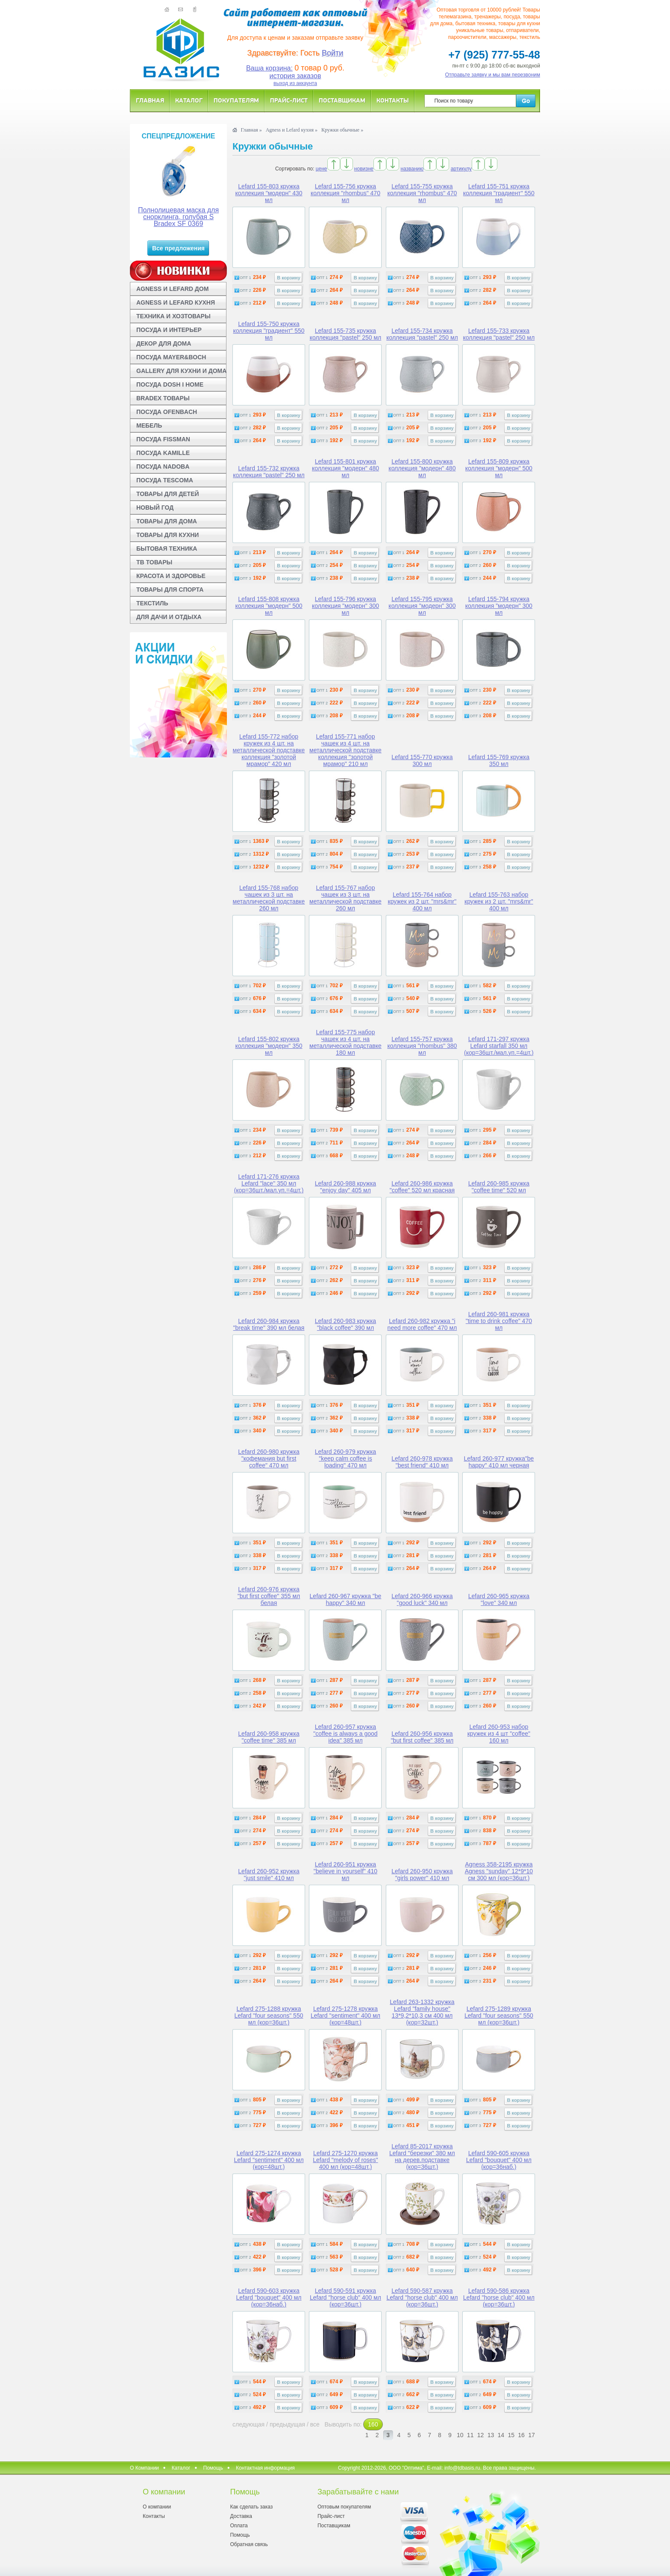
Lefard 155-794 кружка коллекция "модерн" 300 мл (498, 606)
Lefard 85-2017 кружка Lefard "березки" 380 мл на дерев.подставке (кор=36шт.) (422, 2156)
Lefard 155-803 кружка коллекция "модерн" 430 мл (268, 193)
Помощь (213, 2468)
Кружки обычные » (342, 130)
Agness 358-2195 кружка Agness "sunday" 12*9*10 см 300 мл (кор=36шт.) (499, 1871)
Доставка (241, 2516)
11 (470, 2435)
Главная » (251, 130)
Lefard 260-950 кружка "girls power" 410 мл (422, 1874)
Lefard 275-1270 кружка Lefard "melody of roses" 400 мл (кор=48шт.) (345, 2160)
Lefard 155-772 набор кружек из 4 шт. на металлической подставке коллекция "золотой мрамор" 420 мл (269, 750)
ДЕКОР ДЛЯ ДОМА (163, 343)
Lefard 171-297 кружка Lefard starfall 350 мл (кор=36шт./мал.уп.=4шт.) (499, 1046)
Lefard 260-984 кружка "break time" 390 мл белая (269, 1324)
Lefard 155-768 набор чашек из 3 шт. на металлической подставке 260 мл (269, 898)
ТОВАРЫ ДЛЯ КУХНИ (167, 534)
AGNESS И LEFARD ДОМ (172, 288)
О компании (157, 2507)
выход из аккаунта (295, 83)
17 (531, 2435)
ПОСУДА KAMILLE (163, 452)
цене (321, 169)
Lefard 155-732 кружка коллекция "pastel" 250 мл (269, 471)
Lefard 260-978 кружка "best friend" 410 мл (422, 1462)
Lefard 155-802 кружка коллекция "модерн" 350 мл (268, 1046)
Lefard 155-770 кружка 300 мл (422, 760)
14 (501, 2435)
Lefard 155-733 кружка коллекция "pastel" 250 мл (499, 334)
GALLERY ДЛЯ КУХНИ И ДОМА (181, 370)
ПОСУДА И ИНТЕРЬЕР (169, 329)
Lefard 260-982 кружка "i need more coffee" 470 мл (422, 1324)
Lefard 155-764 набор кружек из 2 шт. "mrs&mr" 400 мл (422, 901)
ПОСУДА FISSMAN (163, 439)
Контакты (392, 100)
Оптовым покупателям (344, 2507)
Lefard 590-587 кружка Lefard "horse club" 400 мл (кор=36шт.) (422, 2297)
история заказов (295, 75)
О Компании (144, 2468)
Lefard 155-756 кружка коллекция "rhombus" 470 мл (345, 193)
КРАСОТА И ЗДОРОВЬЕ (171, 575)
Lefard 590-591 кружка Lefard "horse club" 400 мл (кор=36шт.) (345, 2297)
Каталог (189, 100)
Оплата (238, 2526)
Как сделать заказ (251, 2507)
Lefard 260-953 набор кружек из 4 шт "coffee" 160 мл (498, 1733)
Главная (150, 100)
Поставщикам (342, 100)
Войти (332, 53)
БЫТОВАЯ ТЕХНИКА (166, 548)
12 (480, 2435)
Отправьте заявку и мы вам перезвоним (493, 75)
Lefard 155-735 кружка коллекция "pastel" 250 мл (346, 334)
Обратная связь (248, 2544)
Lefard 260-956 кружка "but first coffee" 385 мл (422, 1737)
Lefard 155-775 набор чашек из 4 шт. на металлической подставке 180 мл (345, 1042)
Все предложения (178, 248)
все (315, 2424)
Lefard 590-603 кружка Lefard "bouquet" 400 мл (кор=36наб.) (268, 2297)
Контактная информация (265, 2468)
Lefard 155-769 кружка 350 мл (498, 760)
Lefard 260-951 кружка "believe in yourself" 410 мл (345, 1871)
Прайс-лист (289, 100)
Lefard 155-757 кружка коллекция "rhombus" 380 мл (422, 1046)
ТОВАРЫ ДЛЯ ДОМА (166, 521)
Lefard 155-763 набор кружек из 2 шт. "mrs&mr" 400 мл (498, 901)
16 (521, 2435)
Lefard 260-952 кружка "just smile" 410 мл (268, 1874)
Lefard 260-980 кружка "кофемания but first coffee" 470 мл (268, 1458)
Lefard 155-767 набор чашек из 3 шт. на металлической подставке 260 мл (345, 898)
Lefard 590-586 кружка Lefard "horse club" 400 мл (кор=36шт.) (499, 2297)
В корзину (288, 277)
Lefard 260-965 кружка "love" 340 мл (498, 1599)
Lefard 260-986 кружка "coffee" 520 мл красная (422, 1187)
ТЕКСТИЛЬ (152, 603)
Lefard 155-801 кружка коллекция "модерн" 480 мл (345, 468)
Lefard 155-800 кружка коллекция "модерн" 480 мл (421, 468)
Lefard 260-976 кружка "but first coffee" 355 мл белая (269, 1596)
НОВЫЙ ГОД (154, 507)
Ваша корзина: (269, 68)
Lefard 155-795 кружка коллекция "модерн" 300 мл (421, 606)
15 (511, 2435)
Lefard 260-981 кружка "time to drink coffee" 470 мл (499, 1321)
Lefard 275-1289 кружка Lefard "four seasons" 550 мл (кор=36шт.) (498, 2015)
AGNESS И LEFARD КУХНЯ (175, 302)
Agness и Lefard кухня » (291, 130)
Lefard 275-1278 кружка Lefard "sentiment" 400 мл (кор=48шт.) (345, 2015)
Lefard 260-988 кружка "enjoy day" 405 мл (345, 1187)
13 (491, 2435)
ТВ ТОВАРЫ (154, 562)
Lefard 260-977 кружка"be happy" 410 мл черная (499, 1462)
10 (460, 2435)
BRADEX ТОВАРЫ (163, 398)
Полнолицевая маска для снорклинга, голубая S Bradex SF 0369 (178, 216)
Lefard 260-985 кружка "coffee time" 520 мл (498, 1187)
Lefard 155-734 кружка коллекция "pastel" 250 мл (422, 334)
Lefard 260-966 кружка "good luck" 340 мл (422, 1599)
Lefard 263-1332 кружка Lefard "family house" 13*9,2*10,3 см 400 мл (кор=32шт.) (422, 2012)
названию (411, 169)
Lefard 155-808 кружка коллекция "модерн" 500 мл (268, 606)
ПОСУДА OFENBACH (166, 411)
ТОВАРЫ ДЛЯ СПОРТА (169, 589)
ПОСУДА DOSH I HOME (169, 384)
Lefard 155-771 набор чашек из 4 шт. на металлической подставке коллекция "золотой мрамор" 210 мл (345, 750)
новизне (363, 169)
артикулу (461, 169)
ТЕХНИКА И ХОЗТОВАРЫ (173, 316)
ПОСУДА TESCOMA (164, 480)
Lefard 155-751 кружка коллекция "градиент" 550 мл (499, 193)
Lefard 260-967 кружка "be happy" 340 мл (346, 1599)
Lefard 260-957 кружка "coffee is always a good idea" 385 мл (345, 1733)
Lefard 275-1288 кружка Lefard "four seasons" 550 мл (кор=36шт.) (269, 2015)
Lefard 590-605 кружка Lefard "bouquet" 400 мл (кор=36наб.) (499, 2160)
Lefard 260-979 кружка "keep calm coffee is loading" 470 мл (345, 1458)
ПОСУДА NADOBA (162, 466)
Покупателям (236, 100)
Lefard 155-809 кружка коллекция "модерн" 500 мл (498, 468)
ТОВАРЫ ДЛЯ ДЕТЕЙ (167, 493)
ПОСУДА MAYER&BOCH (171, 357)
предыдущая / (290, 2424)
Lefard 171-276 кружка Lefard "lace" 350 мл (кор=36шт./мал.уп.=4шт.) (269, 1183)
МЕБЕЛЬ (149, 425)
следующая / (251, 2424)
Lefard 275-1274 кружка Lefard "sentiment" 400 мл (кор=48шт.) (268, 2160)
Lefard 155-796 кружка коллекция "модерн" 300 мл (345, 606)
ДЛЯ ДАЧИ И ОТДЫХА (169, 616)
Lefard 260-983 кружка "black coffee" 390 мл (345, 1324)
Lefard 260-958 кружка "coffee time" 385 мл (268, 1737)
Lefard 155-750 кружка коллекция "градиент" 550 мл (268, 330)
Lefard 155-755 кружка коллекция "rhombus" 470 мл (422, 193)
